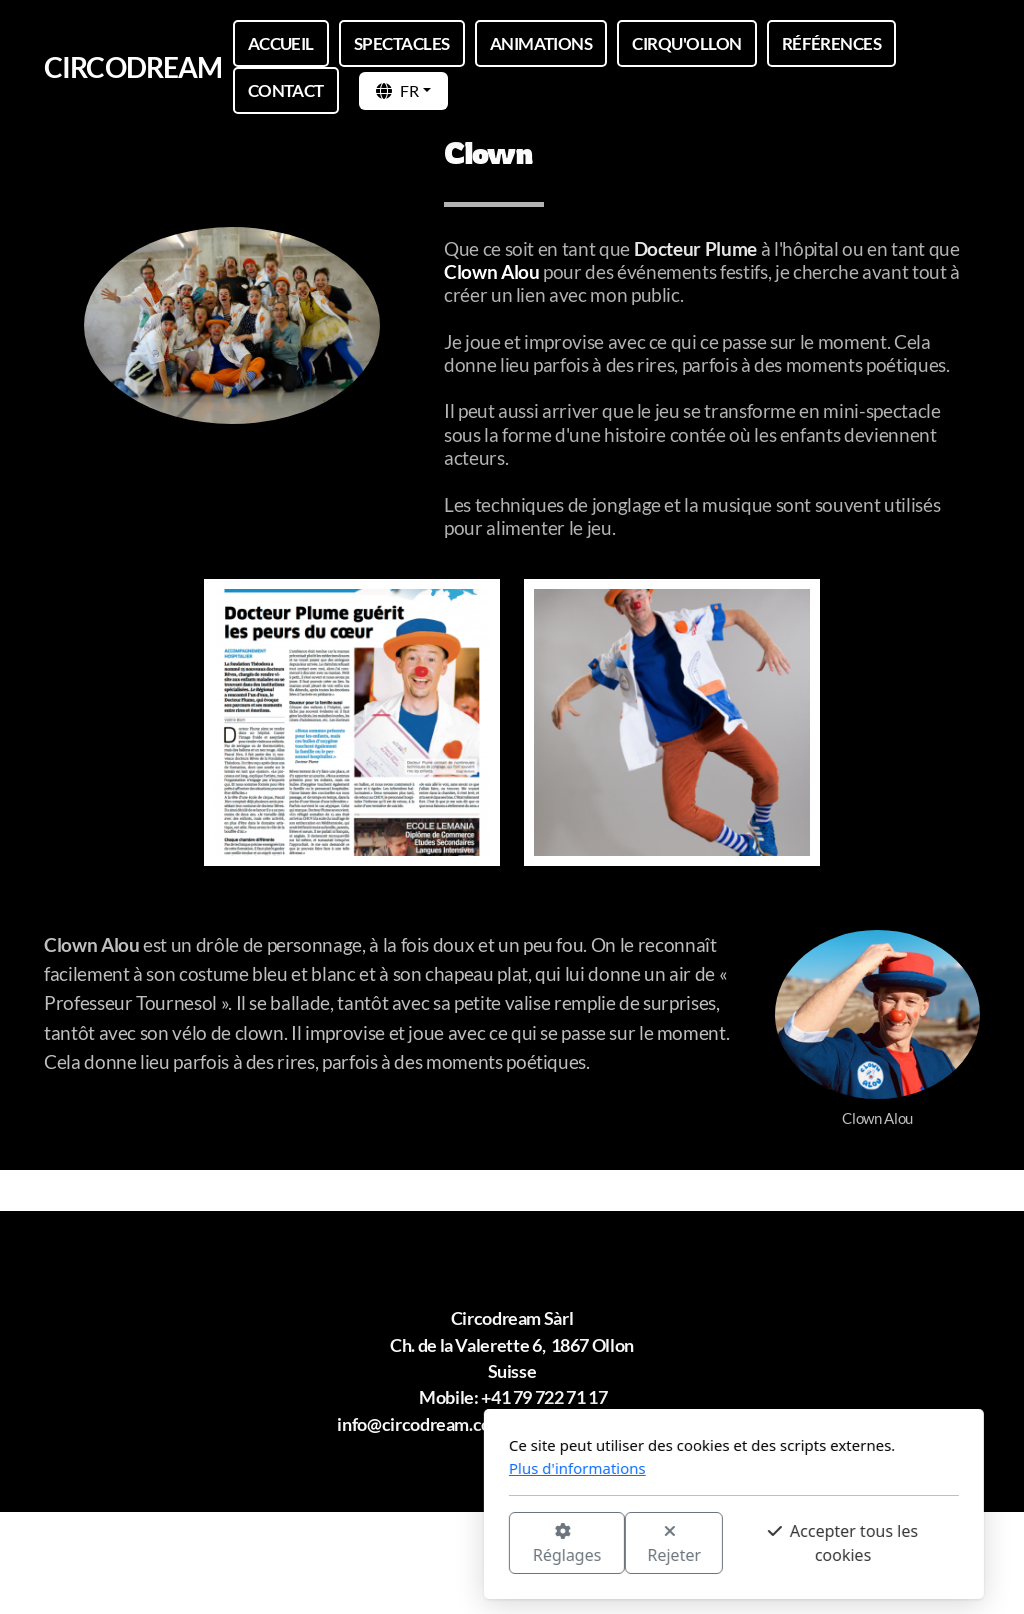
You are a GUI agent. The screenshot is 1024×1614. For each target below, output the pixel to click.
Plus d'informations (355, 1468)
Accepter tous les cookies (621, 1543)
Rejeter (453, 1544)
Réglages (345, 1544)
